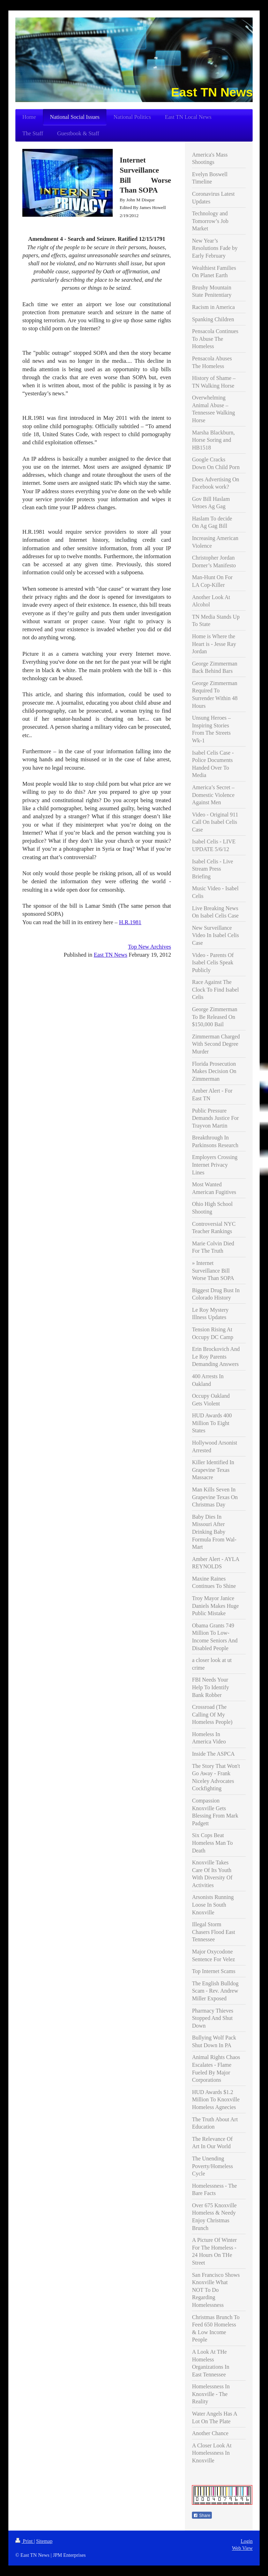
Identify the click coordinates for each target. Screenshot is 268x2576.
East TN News (110, 954)
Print (24, 2541)
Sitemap (44, 2541)
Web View (242, 2548)
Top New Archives (149, 946)
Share (201, 2515)
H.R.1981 (130, 922)
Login (247, 2541)
